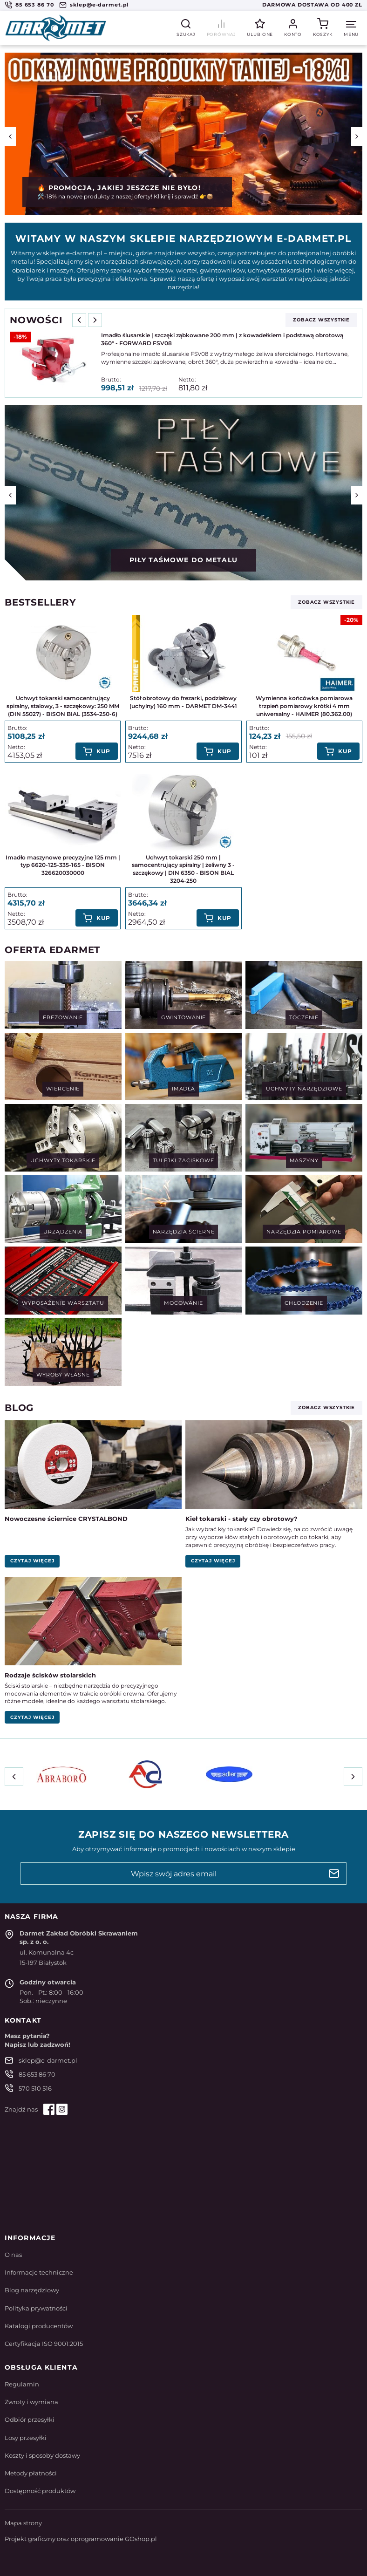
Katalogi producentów (39, 2326)
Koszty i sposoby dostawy (42, 2455)
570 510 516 (35, 2088)
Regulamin (22, 2384)
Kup (103, 751)
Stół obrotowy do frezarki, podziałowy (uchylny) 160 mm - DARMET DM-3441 (183, 702)
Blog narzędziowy (32, 2290)
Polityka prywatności (36, 2308)
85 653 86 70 (34, 4)
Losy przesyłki (26, 2437)
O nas (13, 2254)
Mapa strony (23, 2523)
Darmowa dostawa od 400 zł (312, 4)
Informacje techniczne (39, 2272)
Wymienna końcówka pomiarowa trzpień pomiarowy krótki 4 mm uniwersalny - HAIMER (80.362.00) (304, 706)
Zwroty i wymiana (31, 2402)
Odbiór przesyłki (29, 2419)
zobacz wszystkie (321, 320)
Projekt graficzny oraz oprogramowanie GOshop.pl (81, 2538)
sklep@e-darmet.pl (99, 4)
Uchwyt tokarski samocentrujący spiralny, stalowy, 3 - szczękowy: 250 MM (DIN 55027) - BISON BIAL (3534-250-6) (63, 706)
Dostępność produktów (40, 2490)
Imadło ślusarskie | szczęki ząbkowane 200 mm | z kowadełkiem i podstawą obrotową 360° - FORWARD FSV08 (222, 339)
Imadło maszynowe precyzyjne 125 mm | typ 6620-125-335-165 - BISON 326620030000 (63, 865)
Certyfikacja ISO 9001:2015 (44, 2343)
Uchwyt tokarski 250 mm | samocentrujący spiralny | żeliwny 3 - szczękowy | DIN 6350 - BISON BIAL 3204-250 (183, 869)
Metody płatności (31, 2473)
